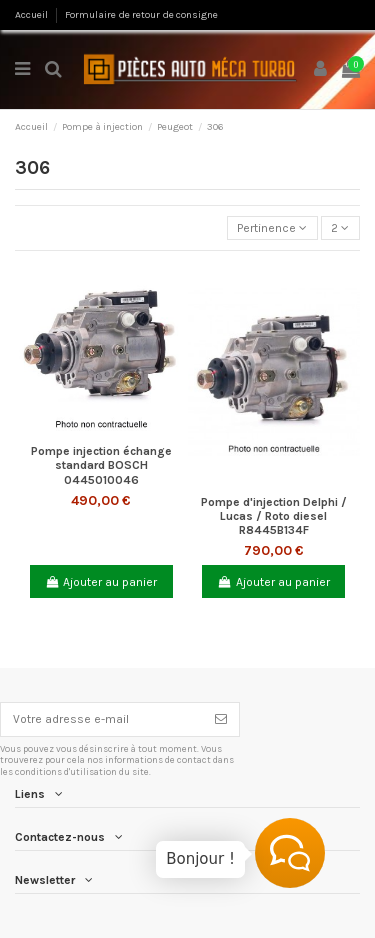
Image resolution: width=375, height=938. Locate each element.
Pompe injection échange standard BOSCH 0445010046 (101, 465)
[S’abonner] (221, 719)
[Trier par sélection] (272, 228)
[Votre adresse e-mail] (102, 719)
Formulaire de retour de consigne (141, 15)
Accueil (32, 15)
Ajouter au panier (101, 582)
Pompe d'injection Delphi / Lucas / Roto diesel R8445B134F (274, 516)
